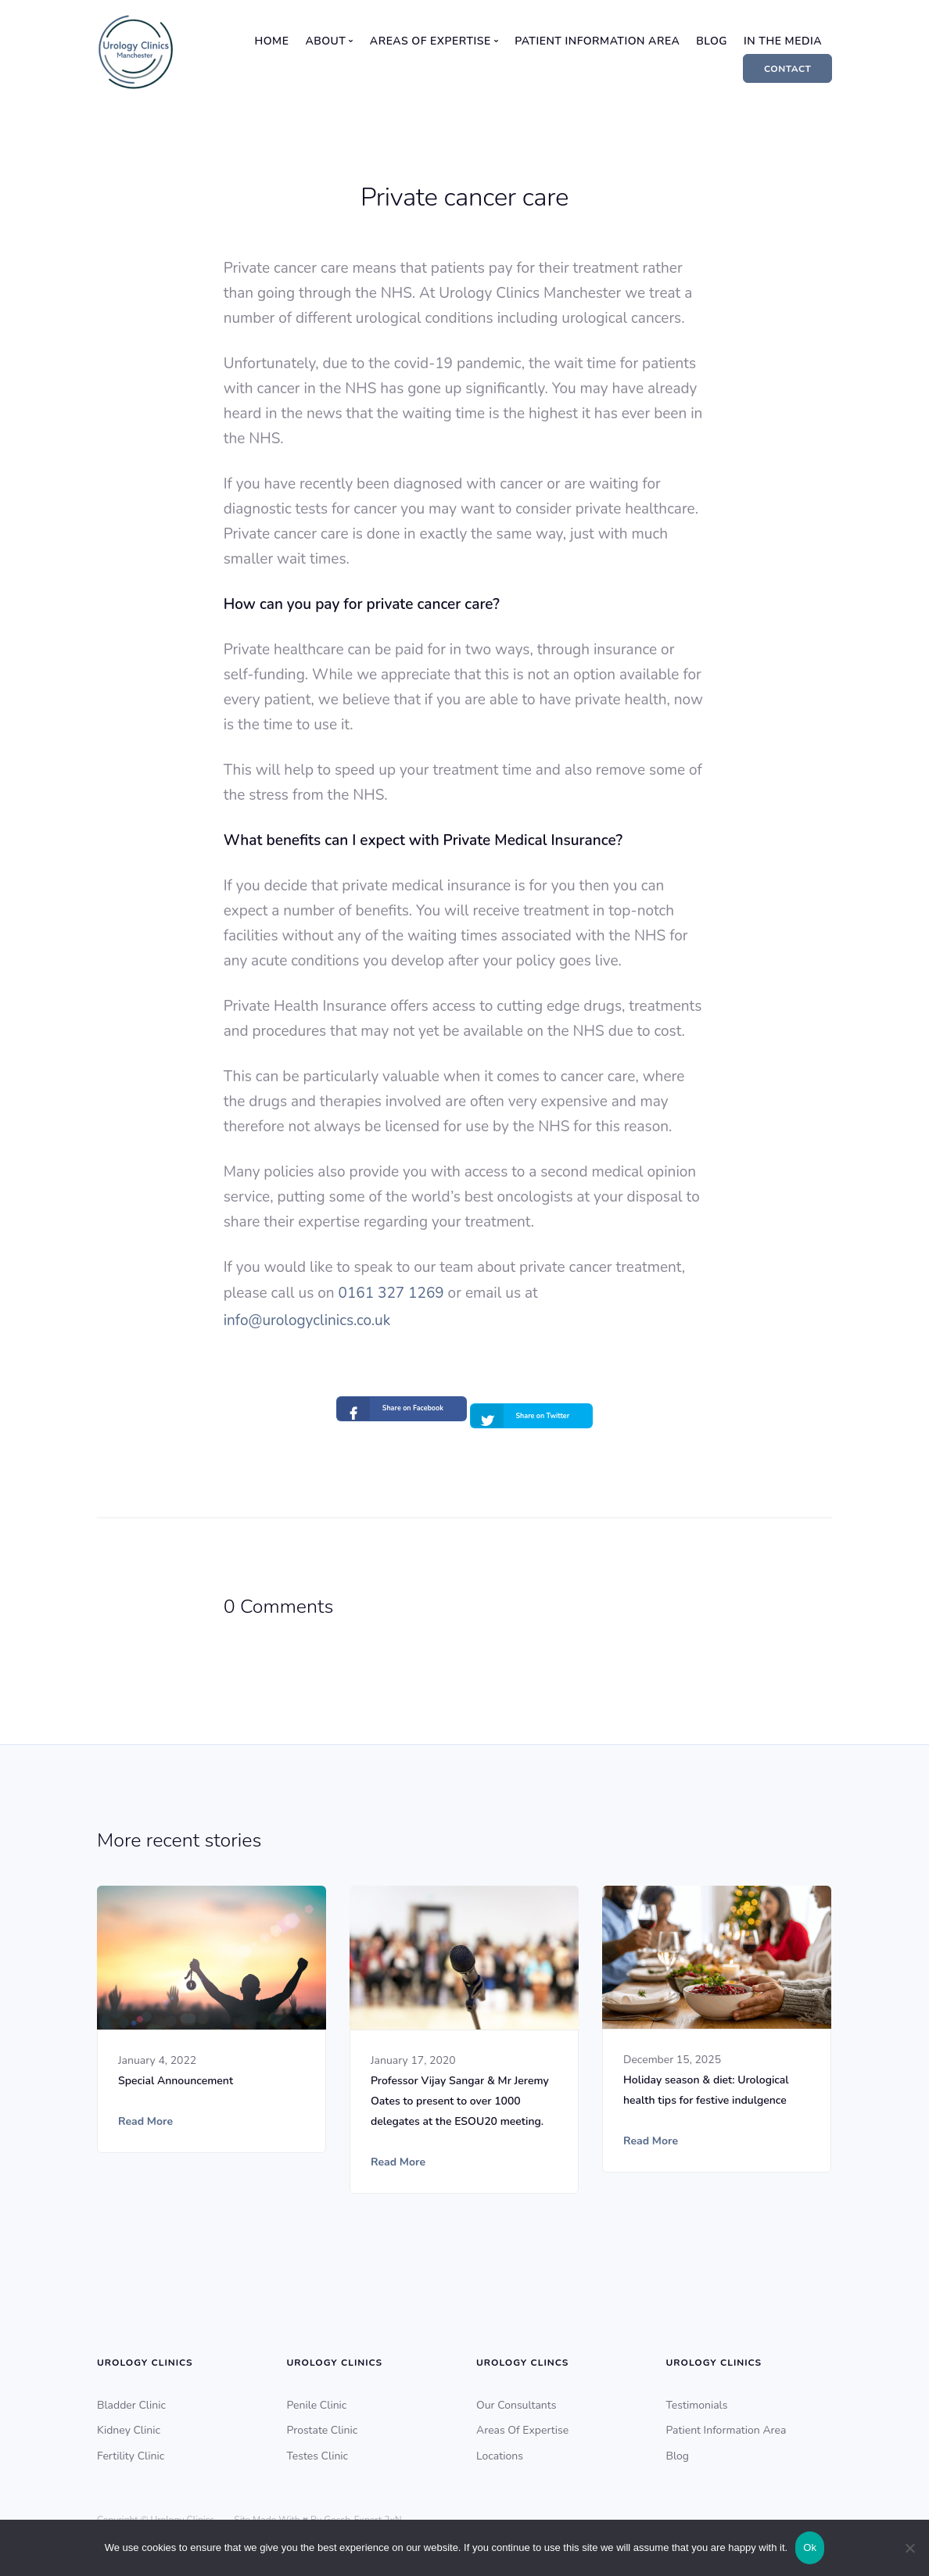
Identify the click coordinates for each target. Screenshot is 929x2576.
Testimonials (697, 2397)
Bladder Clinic (131, 2397)
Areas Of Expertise (522, 2422)
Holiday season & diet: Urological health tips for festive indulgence (706, 2081)
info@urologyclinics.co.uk (307, 1320)
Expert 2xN (378, 2512)
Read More (145, 2112)
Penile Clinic (317, 2397)
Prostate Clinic (322, 2422)
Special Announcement (175, 2072)
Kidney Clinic (128, 2422)
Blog (711, 41)
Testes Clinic (318, 2448)
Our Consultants (516, 2397)
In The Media (783, 41)
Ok (809, 2547)
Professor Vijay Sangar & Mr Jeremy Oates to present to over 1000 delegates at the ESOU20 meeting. (460, 2092)
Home (272, 41)
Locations (499, 2448)
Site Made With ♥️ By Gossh (292, 2512)
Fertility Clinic (130, 2448)
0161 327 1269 (391, 1293)
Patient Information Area (597, 41)
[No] (909, 2548)
